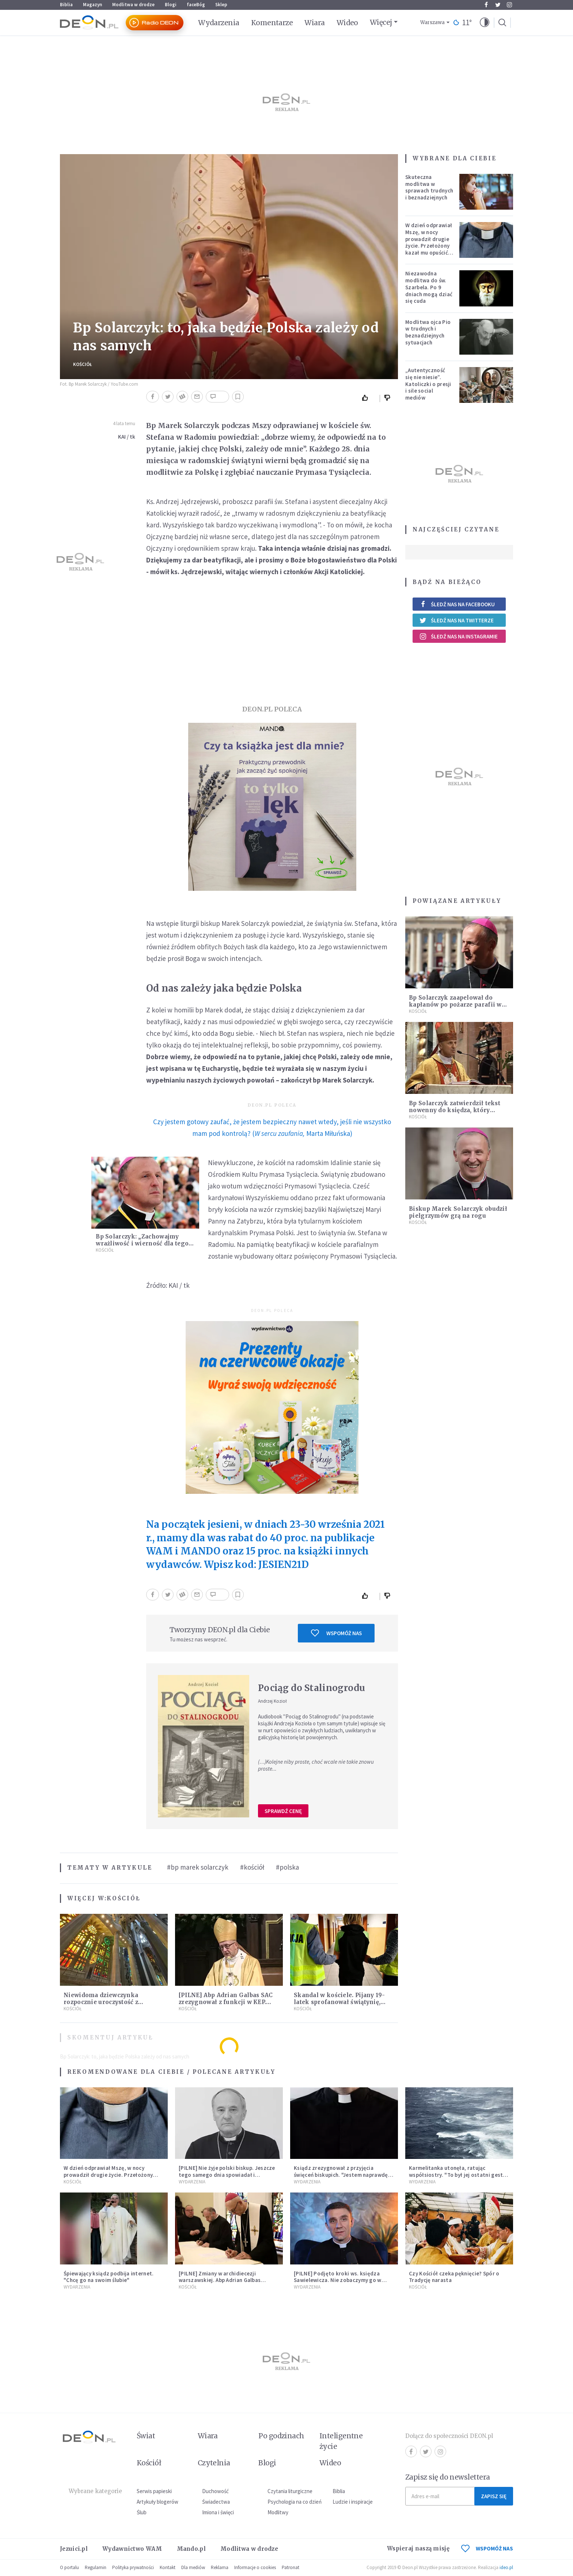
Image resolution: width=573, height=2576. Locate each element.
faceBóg (196, 4)
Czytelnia (214, 2462)
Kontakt (167, 2567)
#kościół (252, 1867)
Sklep (221, 4)
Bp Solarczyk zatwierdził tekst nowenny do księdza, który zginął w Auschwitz (454, 1110)
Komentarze (272, 22)
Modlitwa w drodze (133, 4)
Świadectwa (216, 2501)
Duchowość (215, 2491)
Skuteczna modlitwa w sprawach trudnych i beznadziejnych (429, 187)
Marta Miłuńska (328, 1133)
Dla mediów (193, 2567)
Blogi (171, 4)
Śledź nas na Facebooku (457, 604)
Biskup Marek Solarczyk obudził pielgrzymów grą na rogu (458, 1212)
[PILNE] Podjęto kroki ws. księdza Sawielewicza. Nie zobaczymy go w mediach (338, 2280)
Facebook (486, 5)
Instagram (509, 5)
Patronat (290, 2567)
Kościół (82, 364)
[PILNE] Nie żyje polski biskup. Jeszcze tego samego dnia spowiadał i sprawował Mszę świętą (227, 2174)
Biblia (66, 4)
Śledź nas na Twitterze (456, 620)
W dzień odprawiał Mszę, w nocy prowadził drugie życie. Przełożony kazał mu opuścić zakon (428, 242)
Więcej (381, 22)
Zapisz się (493, 2496)
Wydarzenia (218, 22)
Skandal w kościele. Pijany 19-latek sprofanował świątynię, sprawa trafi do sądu (339, 2002)
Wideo (347, 22)
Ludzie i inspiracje (353, 2501)
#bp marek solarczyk (197, 1867)
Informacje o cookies (255, 2567)
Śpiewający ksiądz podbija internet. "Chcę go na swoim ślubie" (109, 2277)
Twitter (498, 5)
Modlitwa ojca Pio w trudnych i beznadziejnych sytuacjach (428, 332)
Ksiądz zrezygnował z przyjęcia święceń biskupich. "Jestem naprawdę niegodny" (341, 2174)
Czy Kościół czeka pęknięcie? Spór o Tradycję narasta (454, 2277)
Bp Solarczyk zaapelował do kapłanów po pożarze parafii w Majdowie (455, 1004)
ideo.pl (506, 2567)
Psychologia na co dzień (294, 2501)
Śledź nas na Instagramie (458, 636)
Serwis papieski (154, 2491)
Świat (146, 2435)
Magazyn (92, 4)
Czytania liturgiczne (289, 2491)
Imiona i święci (218, 2512)
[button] (484, 22)
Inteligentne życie (341, 2441)
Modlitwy (277, 2512)
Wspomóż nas (336, 1633)
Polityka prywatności (133, 2567)
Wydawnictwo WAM (132, 2548)
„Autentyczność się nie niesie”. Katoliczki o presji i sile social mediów (428, 384)
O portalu (69, 2567)
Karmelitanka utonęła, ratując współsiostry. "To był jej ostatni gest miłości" (456, 2174)
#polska (287, 1867)
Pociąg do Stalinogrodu (311, 1688)
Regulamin (95, 2567)
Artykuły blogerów (157, 2501)
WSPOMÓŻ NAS (487, 2548)
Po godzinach (281, 2435)
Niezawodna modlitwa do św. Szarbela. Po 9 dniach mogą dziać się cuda (428, 287)
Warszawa (432, 22)
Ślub (142, 2512)
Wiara (314, 22)
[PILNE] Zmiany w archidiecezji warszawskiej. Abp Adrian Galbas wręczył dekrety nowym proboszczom (226, 2280)
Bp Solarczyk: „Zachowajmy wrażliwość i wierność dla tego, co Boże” (143, 1243)
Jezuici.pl (74, 2548)
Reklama (219, 2567)
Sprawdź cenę (283, 1811)
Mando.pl (191, 2548)
